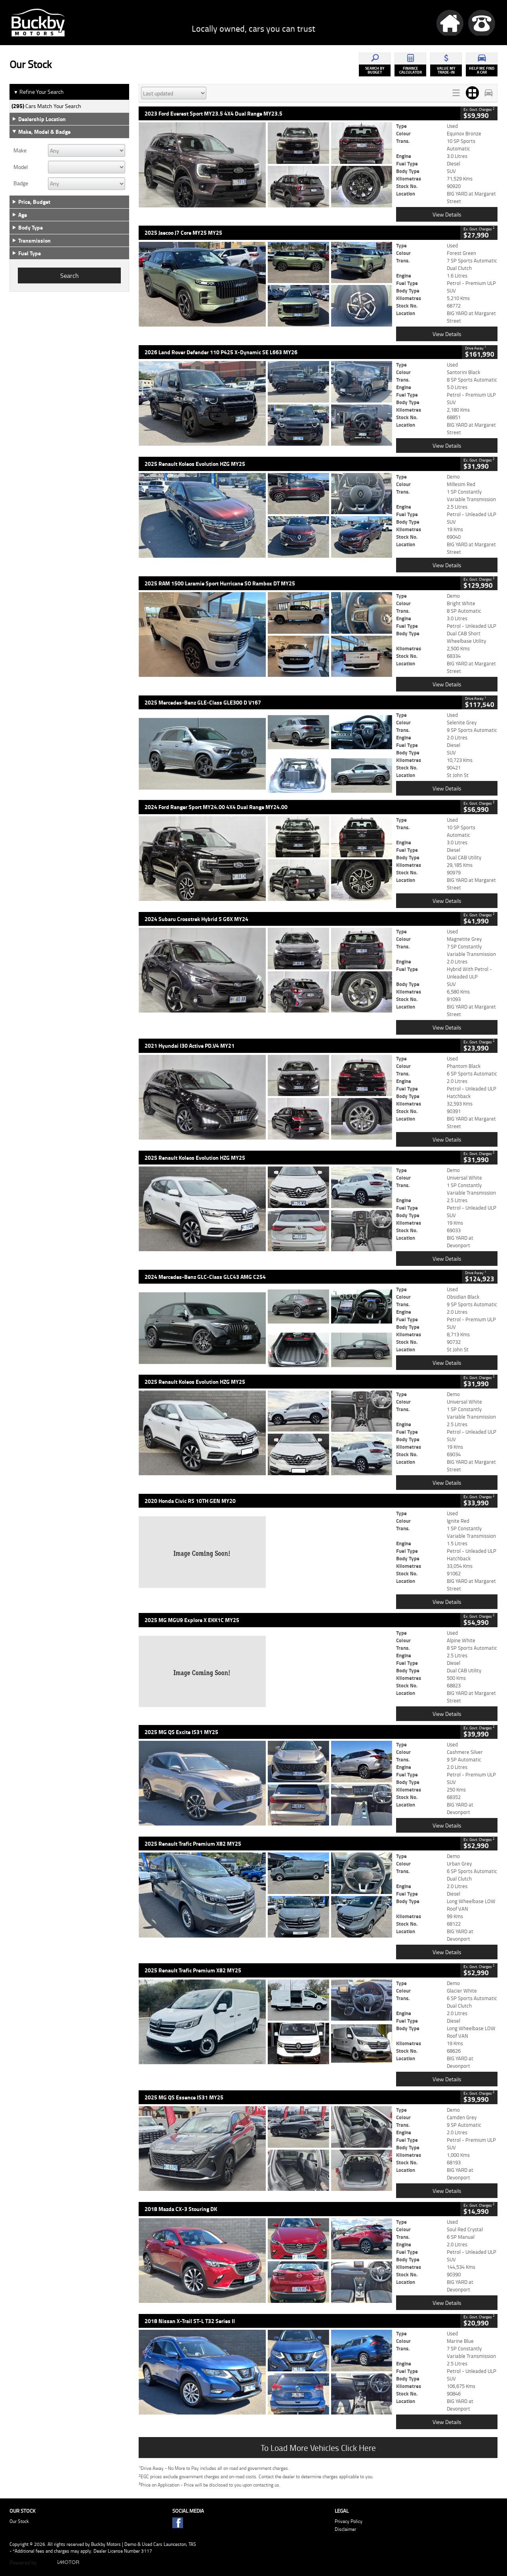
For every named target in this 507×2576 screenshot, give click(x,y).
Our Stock (19, 2521)
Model (20, 167)
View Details (447, 214)
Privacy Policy (348, 2521)
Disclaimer (345, 2529)
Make (20, 150)
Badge (20, 183)
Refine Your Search (38, 91)
